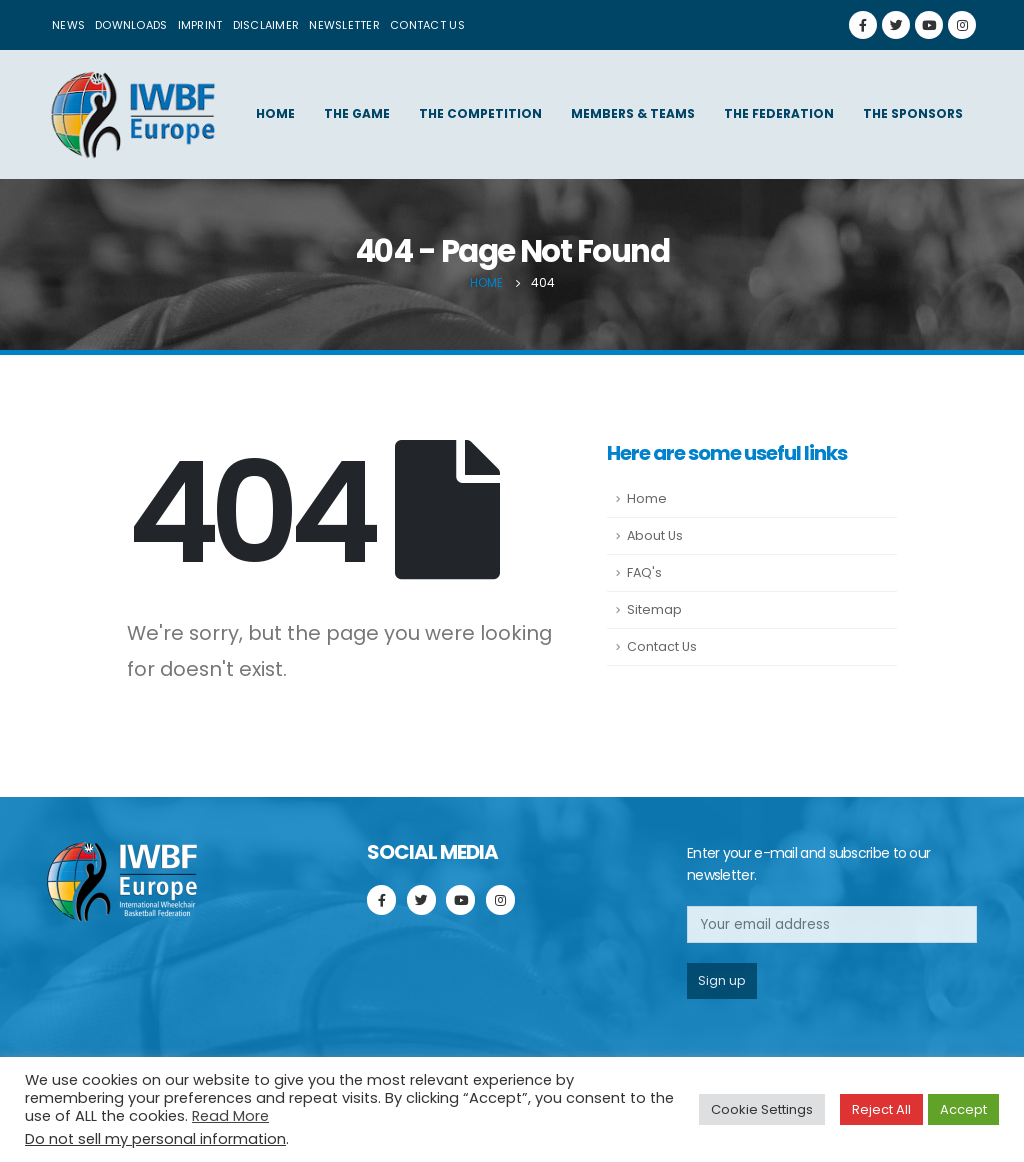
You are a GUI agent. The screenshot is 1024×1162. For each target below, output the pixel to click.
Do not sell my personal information (155, 1139)
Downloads (131, 25)
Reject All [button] (881, 1109)
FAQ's (644, 572)
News (68, 25)
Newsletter (344, 25)
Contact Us (662, 646)
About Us (655, 535)
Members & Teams (633, 113)
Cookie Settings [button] (762, 1109)
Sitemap (654, 609)
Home (275, 113)
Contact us (427, 25)
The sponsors (913, 113)
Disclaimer (266, 25)
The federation (779, 113)
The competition (480, 113)
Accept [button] (963, 1109)
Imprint (200, 25)
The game (357, 113)
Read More (230, 1116)
